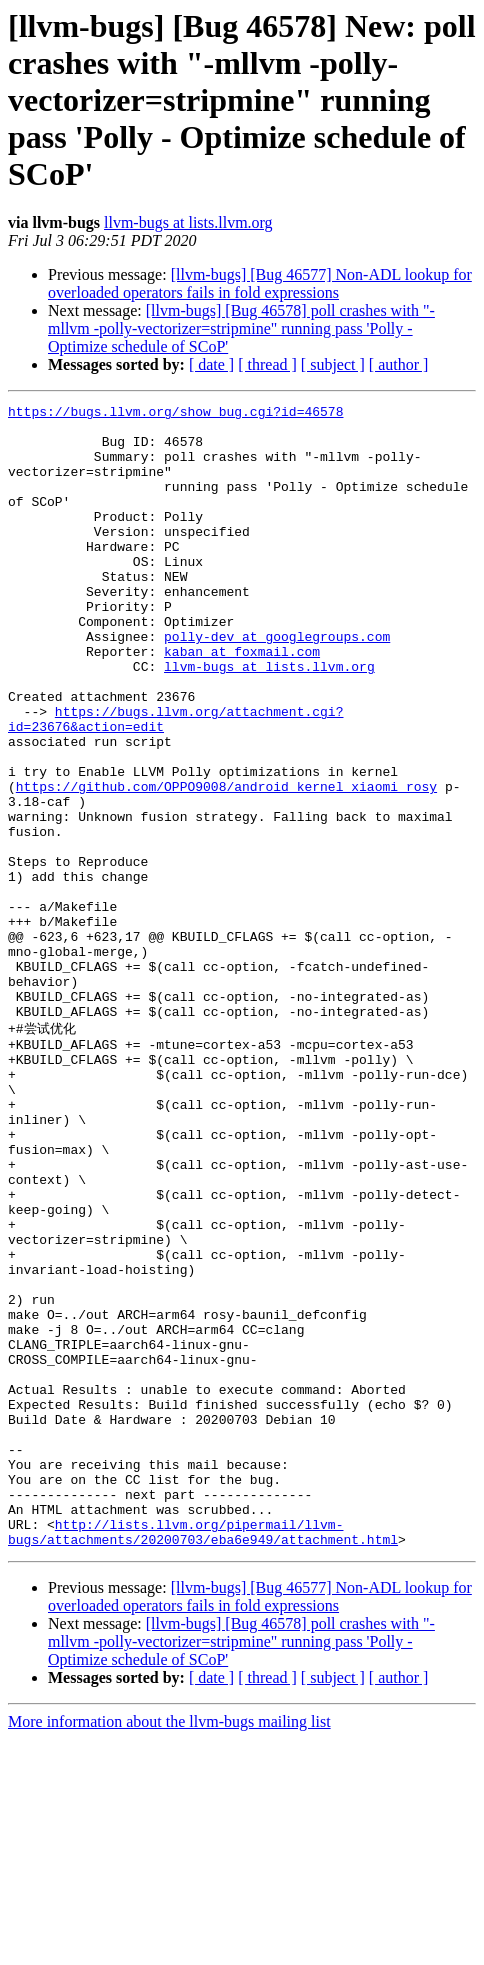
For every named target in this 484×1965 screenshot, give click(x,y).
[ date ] (211, 364)
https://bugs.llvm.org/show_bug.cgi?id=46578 (175, 414)
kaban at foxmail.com (242, 702)
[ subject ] (333, 364)
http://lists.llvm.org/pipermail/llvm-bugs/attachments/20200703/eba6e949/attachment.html (203, 1756)
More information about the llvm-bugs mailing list (169, 1947)
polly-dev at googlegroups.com (277, 684)
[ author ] (399, 364)
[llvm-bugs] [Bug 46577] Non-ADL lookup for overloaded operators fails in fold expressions (260, 283)
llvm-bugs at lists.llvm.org (188, 222)
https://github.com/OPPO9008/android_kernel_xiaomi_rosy (226, 864)
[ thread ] (267, 364)
